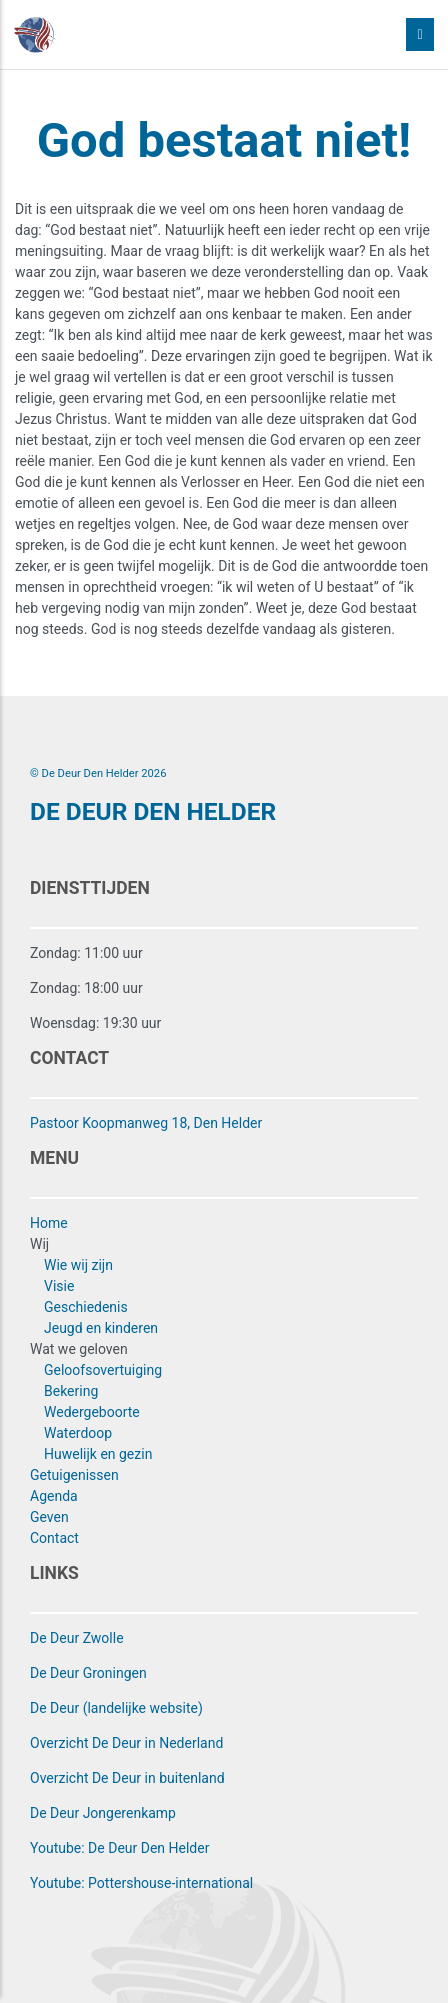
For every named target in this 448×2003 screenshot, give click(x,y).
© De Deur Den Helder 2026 (98, 773)
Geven (49, 1517)
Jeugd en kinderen (101, 1328)
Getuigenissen (74, 1475)
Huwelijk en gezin (98, 1454)
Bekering (71, 1391)
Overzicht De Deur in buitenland (127, 1778)
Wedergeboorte (92, 1412)
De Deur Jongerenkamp (103, 1813)
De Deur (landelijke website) (116, 1708)
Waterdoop (78, 1433)
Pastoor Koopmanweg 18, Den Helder (146, 1123)
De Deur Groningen (88, 1673)
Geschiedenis (86, 1307)
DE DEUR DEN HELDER (153, 811)
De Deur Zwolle (77, 1638)
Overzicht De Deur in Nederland (126, 1743)
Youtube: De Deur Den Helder (119, 1848)
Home (49, 1223)
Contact (54, 1538)
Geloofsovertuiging (103, 1370)
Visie (59, 1286)
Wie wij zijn (78, 1265)
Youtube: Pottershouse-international (141, 1883)
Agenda (54, 1496)
